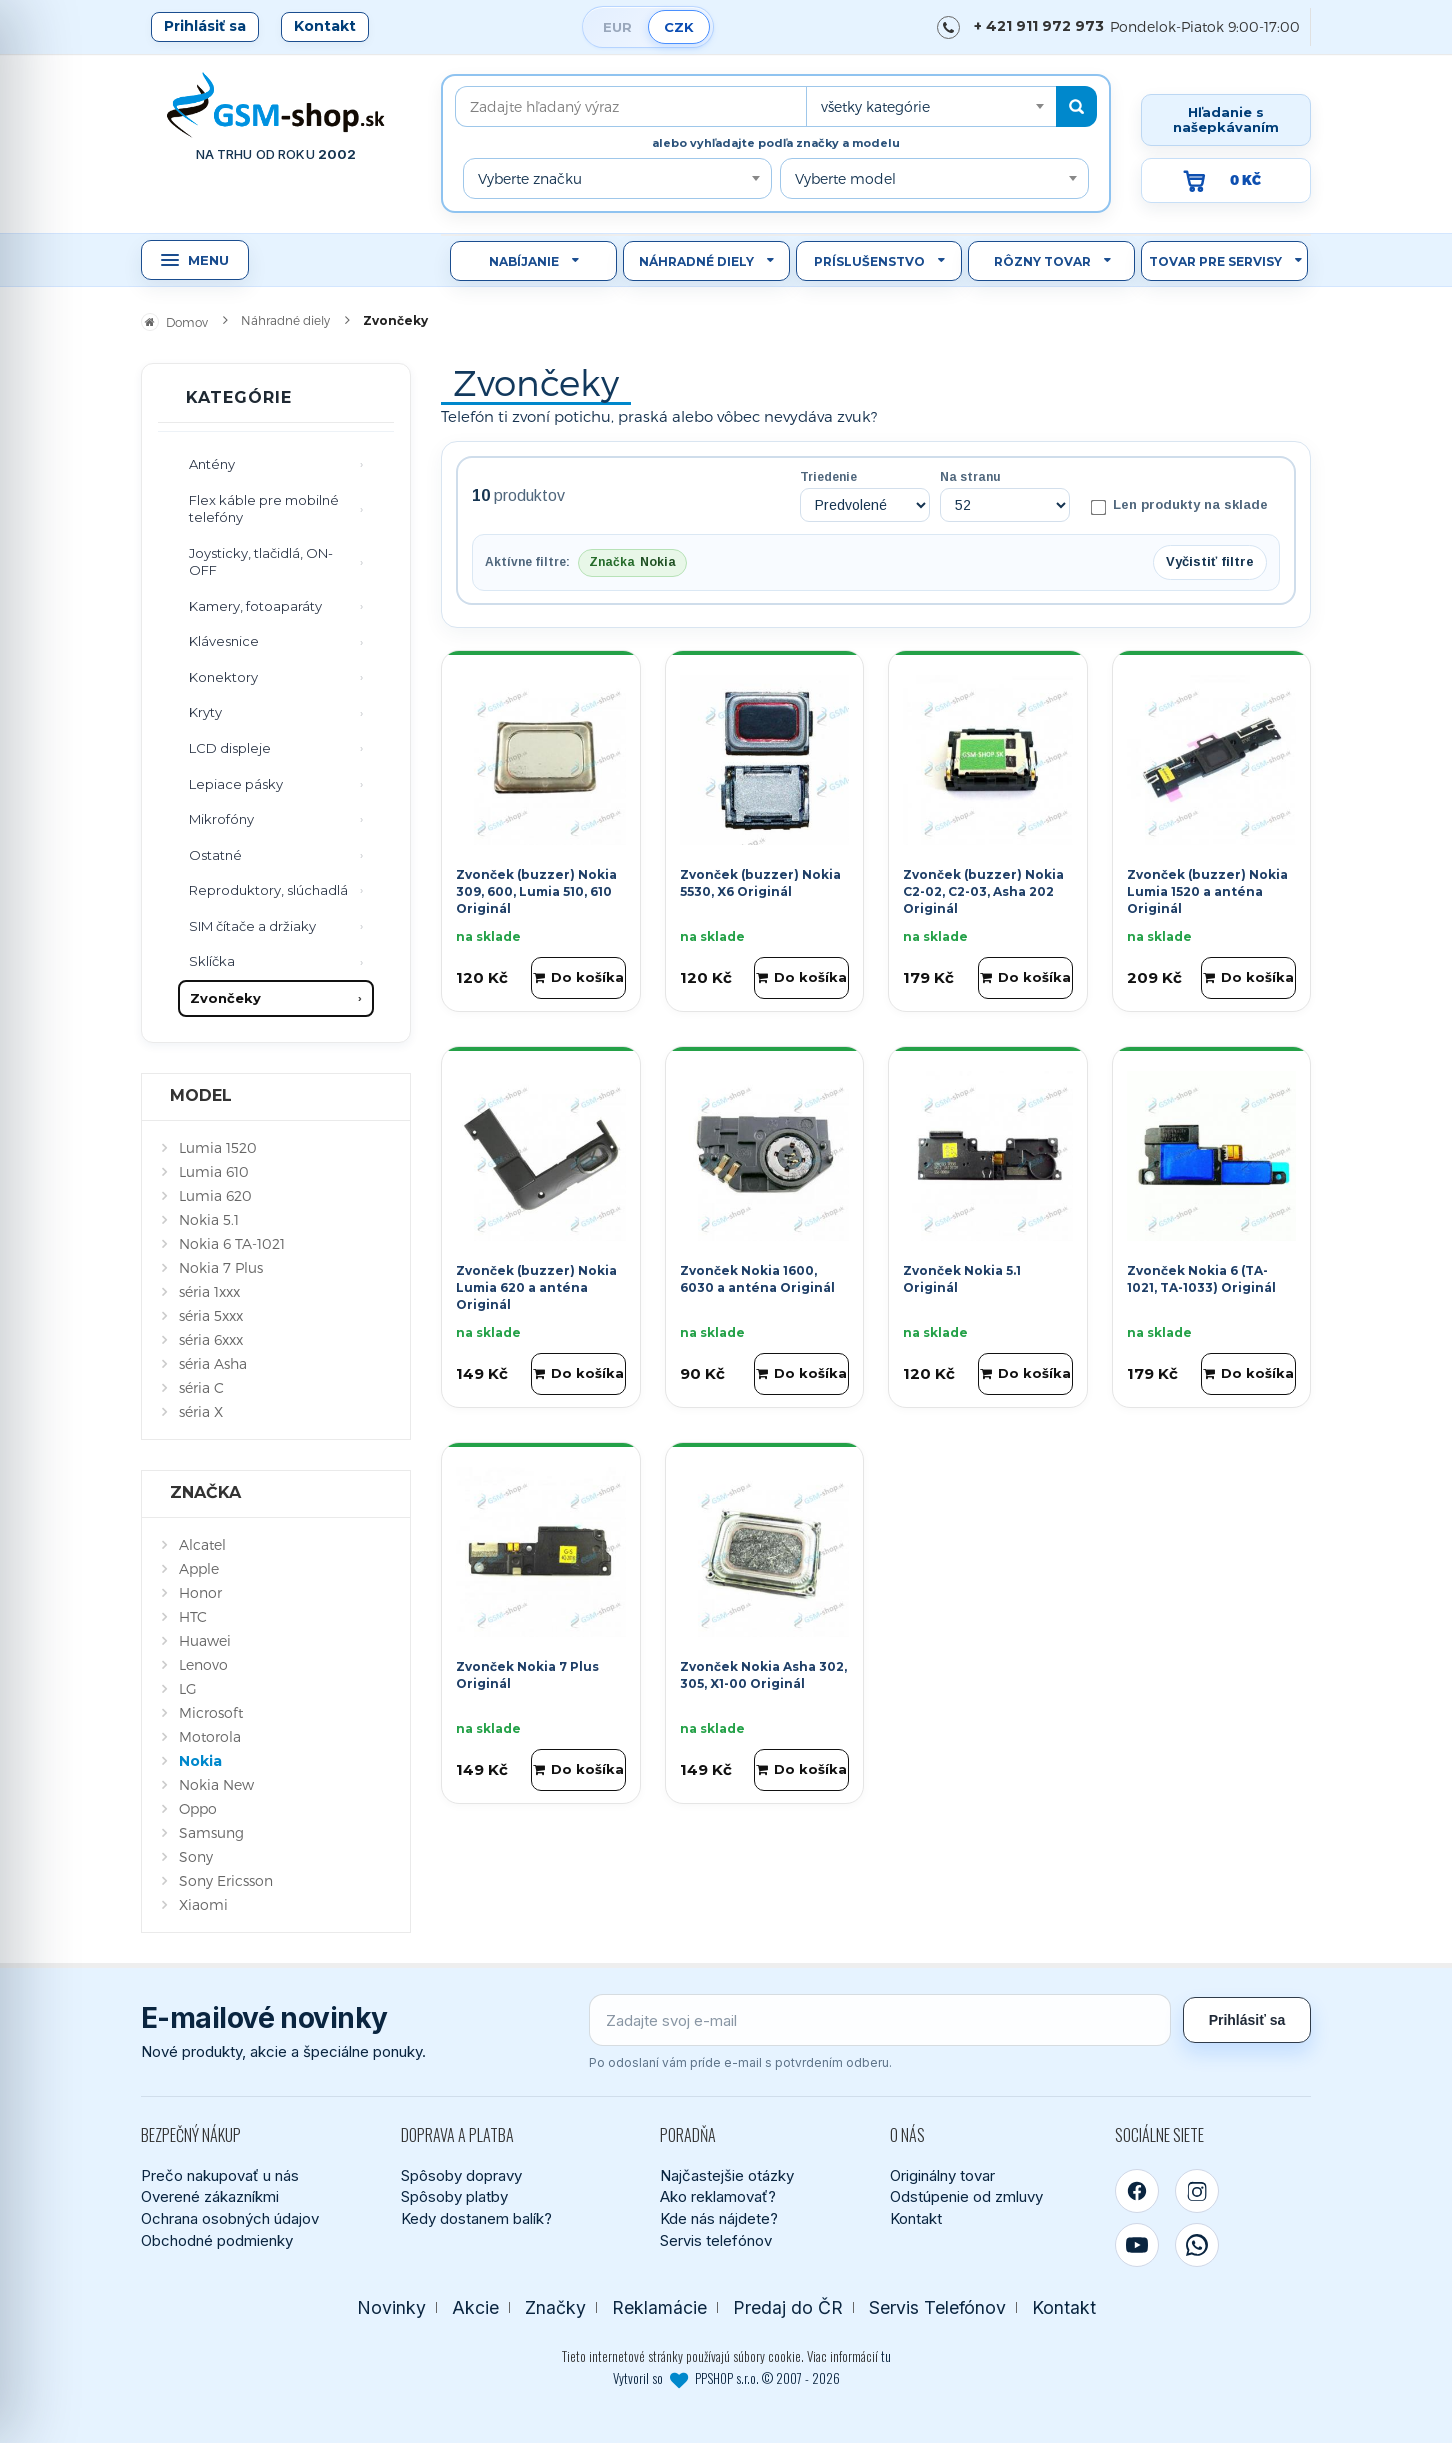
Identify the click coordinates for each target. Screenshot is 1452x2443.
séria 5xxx (211, 1315)
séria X (201, 1411)
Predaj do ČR (788, 2307)
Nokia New (216, 1784)
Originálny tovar (942, 2175)
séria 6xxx (211, 1339)
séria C (201, 1387)
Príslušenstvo (869, 261)
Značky (555, 2307)
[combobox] (931, 106)
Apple (199, 1568)
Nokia (200, 1761)
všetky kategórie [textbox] (875, 106)
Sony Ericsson (226, 1880)
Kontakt (325, 26)
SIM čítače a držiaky (252, 926)
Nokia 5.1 (209, 1219)
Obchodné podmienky (217, 2240)
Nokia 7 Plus (221, 1267)
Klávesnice (224, 641)
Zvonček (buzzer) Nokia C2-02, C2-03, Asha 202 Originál (983, 891)
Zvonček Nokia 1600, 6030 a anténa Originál (757, 1279)
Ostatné (215, 855)
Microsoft (211, 1712)
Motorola (210, 1736)
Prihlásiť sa (205, 26)
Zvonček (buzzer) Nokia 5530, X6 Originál (760, 883)
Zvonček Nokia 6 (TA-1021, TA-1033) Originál (1201, 1279)
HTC (193, 1616)
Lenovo (203, 1664)
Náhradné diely (696, 261)
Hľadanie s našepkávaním (1226, 119)
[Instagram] (1197, 2191)
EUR (617, 27)
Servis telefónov (716, 2240)
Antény (212, 464)
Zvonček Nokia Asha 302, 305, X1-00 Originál (763, 1675)
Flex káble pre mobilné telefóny (264, 509)
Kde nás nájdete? (719, 2218)
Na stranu (970, 477)
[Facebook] (1137, 2191)
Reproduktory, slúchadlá (268, 890)
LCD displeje (230, 748)
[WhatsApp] (1197, 2245)
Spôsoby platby (454, 2196)
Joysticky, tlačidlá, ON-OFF (261, 562)
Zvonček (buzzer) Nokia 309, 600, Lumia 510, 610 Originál (536, 891)
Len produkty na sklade (1179, 506)
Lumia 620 (215, 1195)
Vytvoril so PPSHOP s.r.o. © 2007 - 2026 (726, 2378)
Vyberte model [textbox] (845, 178)
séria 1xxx (209, 1291)
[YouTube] (1137, 2245)
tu (886, 2356)
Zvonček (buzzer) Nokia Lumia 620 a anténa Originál (536, 1287)
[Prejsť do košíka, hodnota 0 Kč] (1226, 180)
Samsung (211, 1832)
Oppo (198, 1808)
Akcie (475, 2307)
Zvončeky (225, 998)
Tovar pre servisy (1215, 261)
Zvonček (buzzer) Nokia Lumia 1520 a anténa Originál (1207, 891)
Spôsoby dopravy (461, 2175)
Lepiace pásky (236, 784)
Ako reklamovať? (718, 2196)
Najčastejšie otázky (727, 2175)
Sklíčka (212, 961)
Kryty (205, 712)
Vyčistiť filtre (1210, 561)
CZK (679, 27)
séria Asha (213, 1363)
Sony (196, 1856)
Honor (200, 1592)
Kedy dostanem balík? (476, 2218)
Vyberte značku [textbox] (530, 178)
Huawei (205, 1640)
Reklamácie (659, 2307)
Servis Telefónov (937, 2307)
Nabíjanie (524, 261)
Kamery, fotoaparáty (255, 606)
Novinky (391, 2307)
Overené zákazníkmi (210, 2196)
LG (188, 1688)
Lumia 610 (214, 1171)
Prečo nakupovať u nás (220, 2175)
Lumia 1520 (218, 1147)
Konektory (223, 677)
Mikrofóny (221, 819)
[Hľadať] (1076, 106)
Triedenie (828, 477)
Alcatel (202, 1544)
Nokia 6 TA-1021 (232, 1243)
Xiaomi (203, 1904)
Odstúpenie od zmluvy (966, 2196)
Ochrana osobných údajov (230, 2218)
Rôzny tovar (1042, 261)
